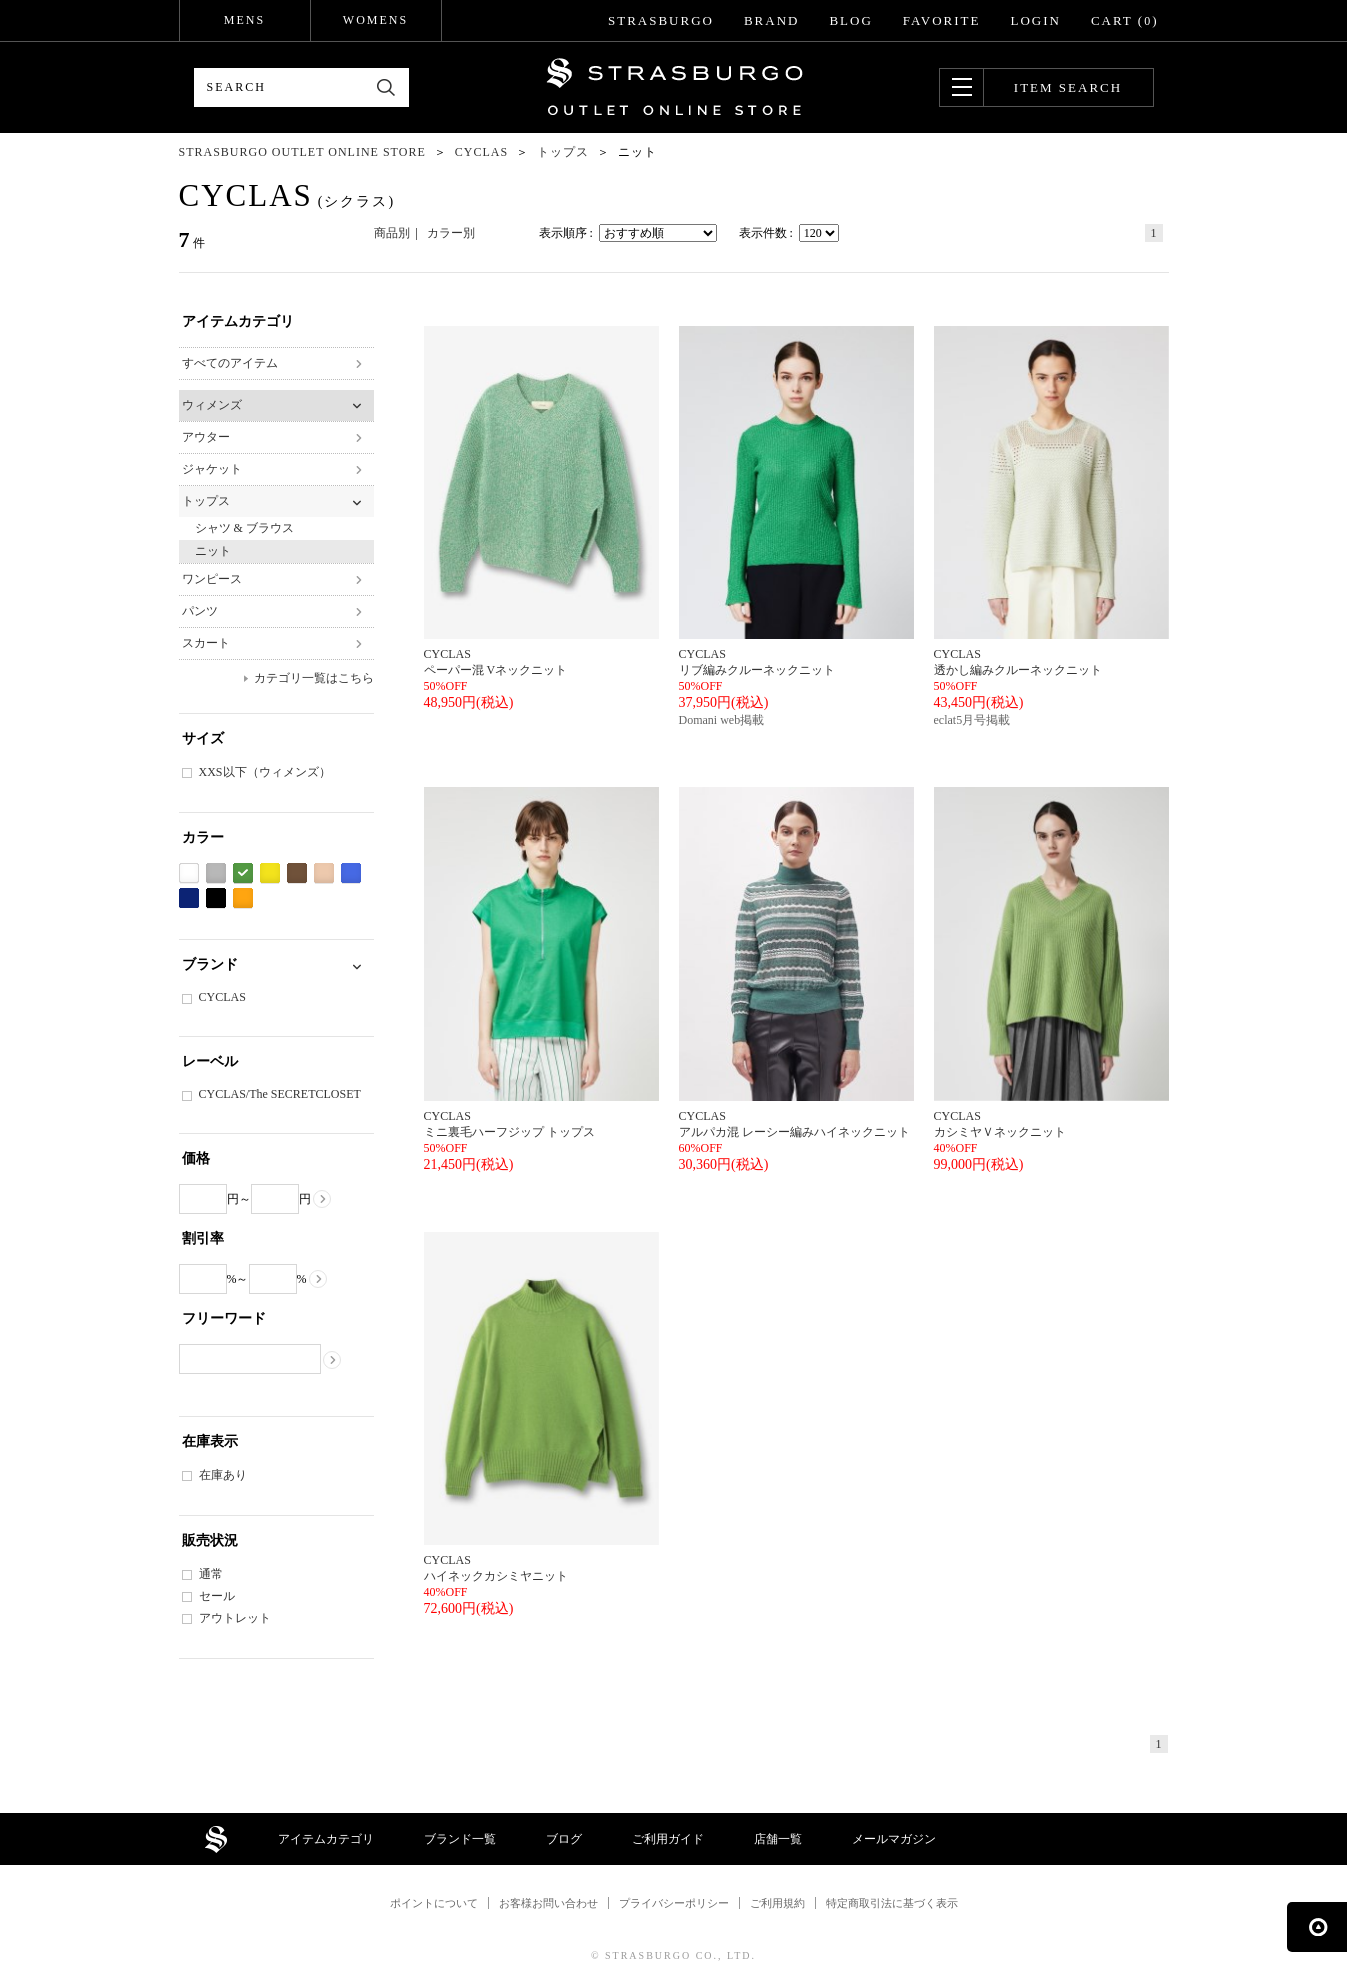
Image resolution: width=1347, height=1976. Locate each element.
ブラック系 (216, 898)
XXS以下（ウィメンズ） (265, 772)
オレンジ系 (243, 898)
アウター (206, 437)
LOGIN (1035, 20)
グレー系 (216, 873)
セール (217, 1596)
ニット (213, 551)
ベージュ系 (324, 873)
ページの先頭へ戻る (1317, 1927)
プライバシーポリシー (674, 1903)
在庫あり (223, 1475)
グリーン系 (243, 873)
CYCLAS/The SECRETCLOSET (280, 1094)
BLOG (850, 20)
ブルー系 (351, 873)
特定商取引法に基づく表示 (892, 1903)
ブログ (564, 1839)
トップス (206, 501)
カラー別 (451, 233)
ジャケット (212, 469)
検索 (386, 87)
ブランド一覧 (460, 1839)
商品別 (392, 233)
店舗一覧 (778, 1839)
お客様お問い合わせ (548, 1903)
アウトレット (235, 1618)
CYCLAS (222, 997)
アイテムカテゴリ (326, 1839)
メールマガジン (894, 1839)
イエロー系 (270, 873)
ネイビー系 (189, 898)
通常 (211, 1574)
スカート (206, 643)
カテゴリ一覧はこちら (314, 678)
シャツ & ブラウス (244, 528)
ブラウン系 (297, 873)
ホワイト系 (189, 873)
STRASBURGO (661, 20)
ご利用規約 (777, 1903)
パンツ (200, 611)
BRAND (772, 20)
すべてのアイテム (230, 363)
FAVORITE (942, 20)
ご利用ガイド (668, 1839)
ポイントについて (434, 1903)
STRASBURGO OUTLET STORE (674, 87)
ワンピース (212, 579)
